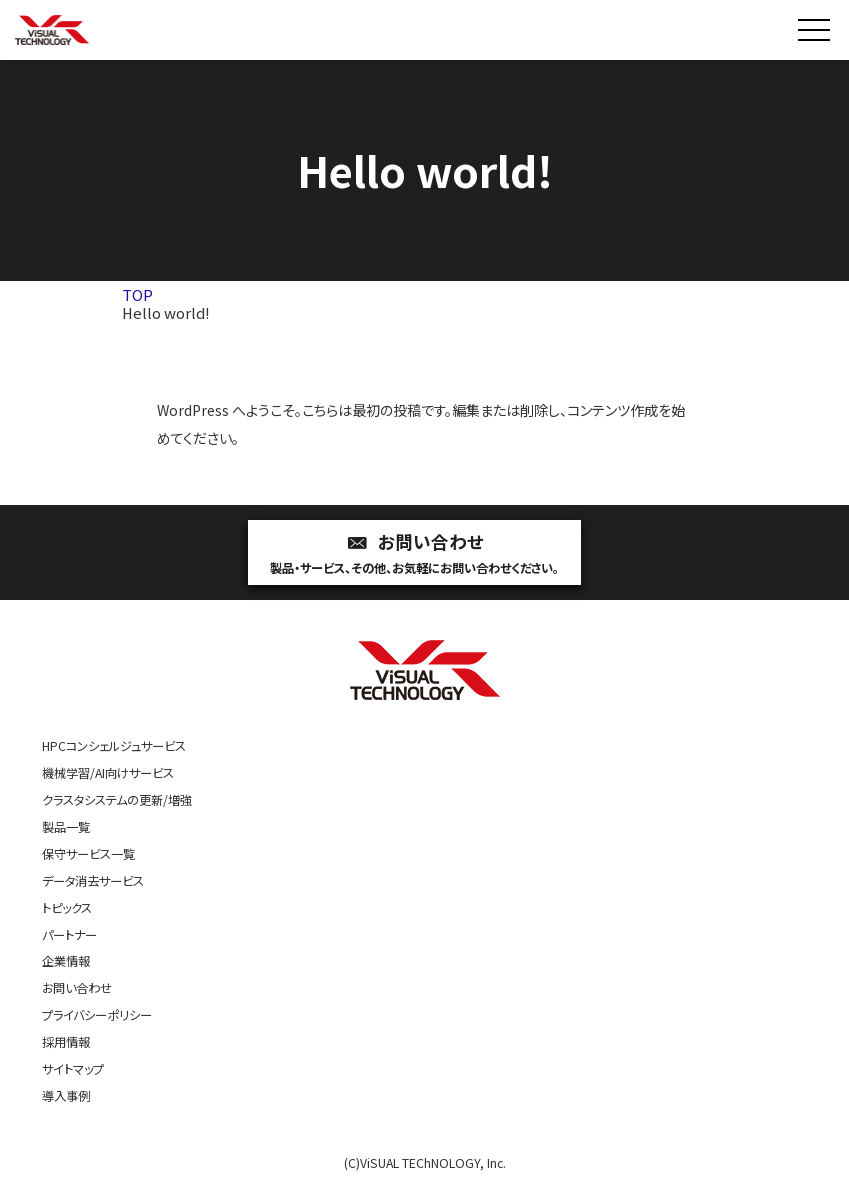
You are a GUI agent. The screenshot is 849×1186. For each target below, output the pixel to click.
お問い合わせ (414, 554)
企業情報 (66, 961)
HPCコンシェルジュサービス (114, 746)
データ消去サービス (93, 881)
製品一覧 (66, 827)
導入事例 (66, 1096)
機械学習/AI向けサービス (108, 773)
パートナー (69, 935)
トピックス (67, 908)
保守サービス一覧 (88, 854)
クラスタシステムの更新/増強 (117, 800)
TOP (137, 294)
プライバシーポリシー (97, 1015)
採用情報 (66, 1042)
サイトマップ (73, 1069)
